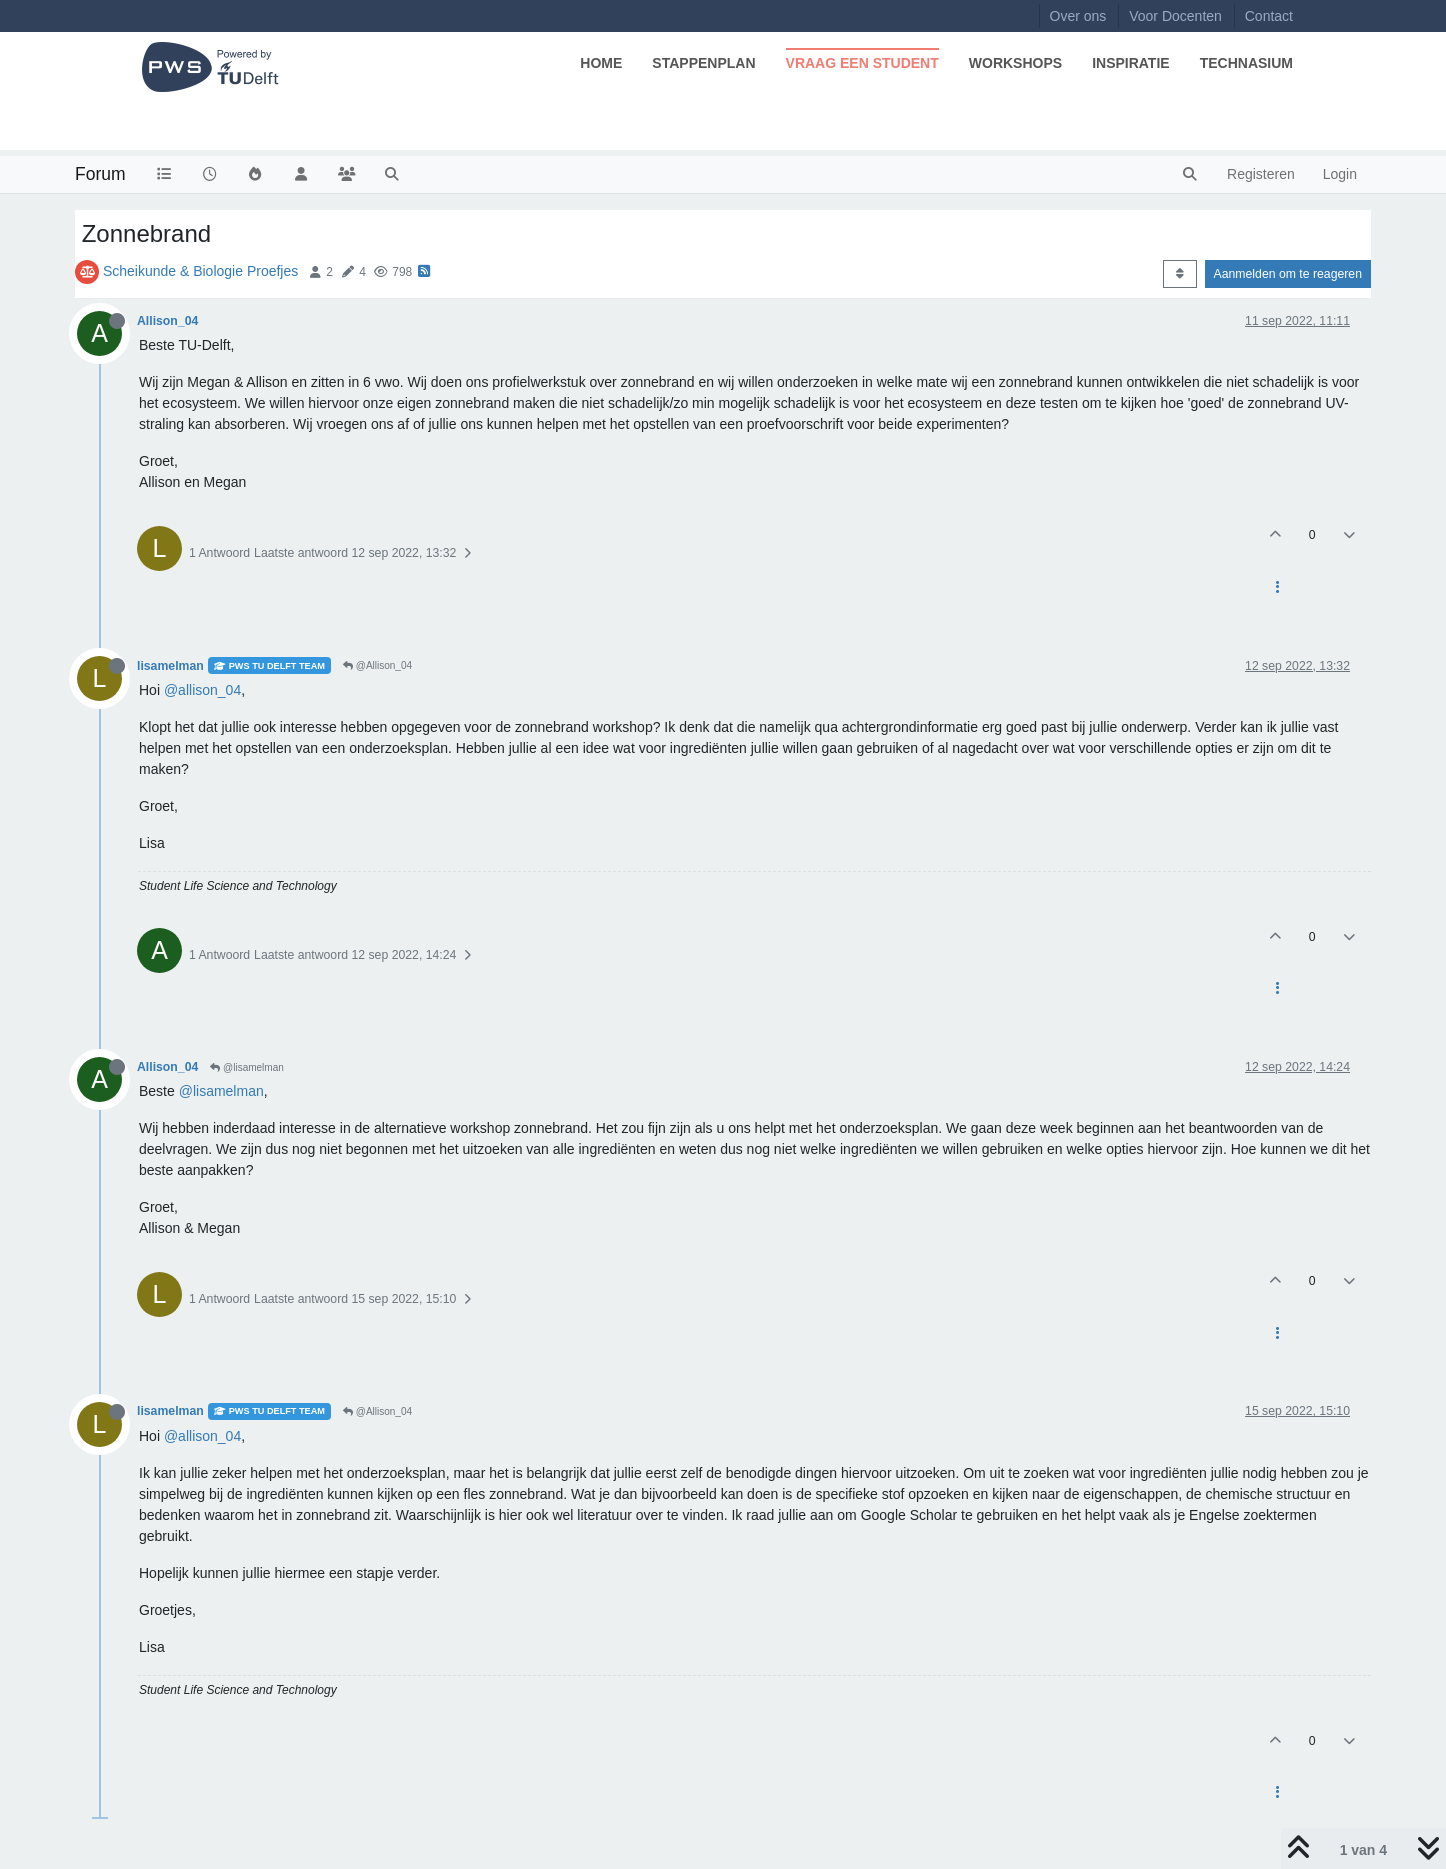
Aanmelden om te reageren (1288, 274)
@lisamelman (247, 1067)
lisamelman (170, 666)
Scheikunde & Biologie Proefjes (200, 271)
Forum (100, 174)
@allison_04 (202, 690)
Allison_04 (167, 321)
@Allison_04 (377, 665)
